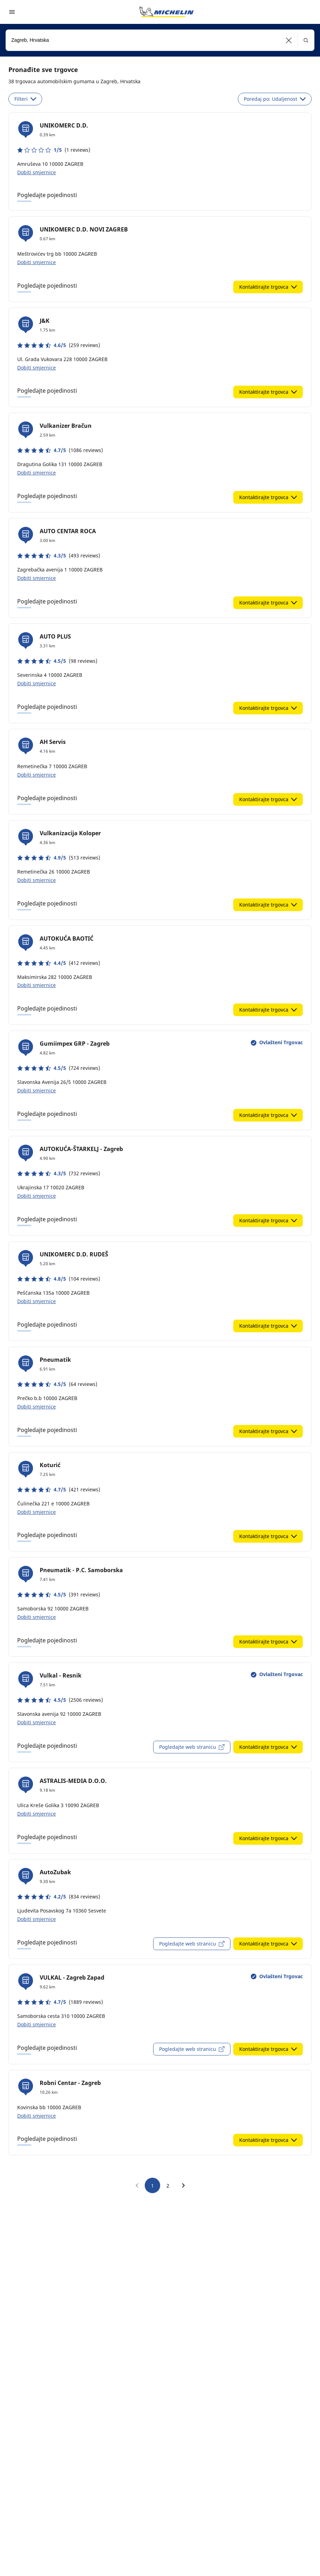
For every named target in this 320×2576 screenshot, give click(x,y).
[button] (289, 40)
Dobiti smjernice (36, 172)
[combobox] (160, 40)
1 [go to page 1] (152, 2185)
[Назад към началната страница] (166, 12)
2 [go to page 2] (167, 2185)
